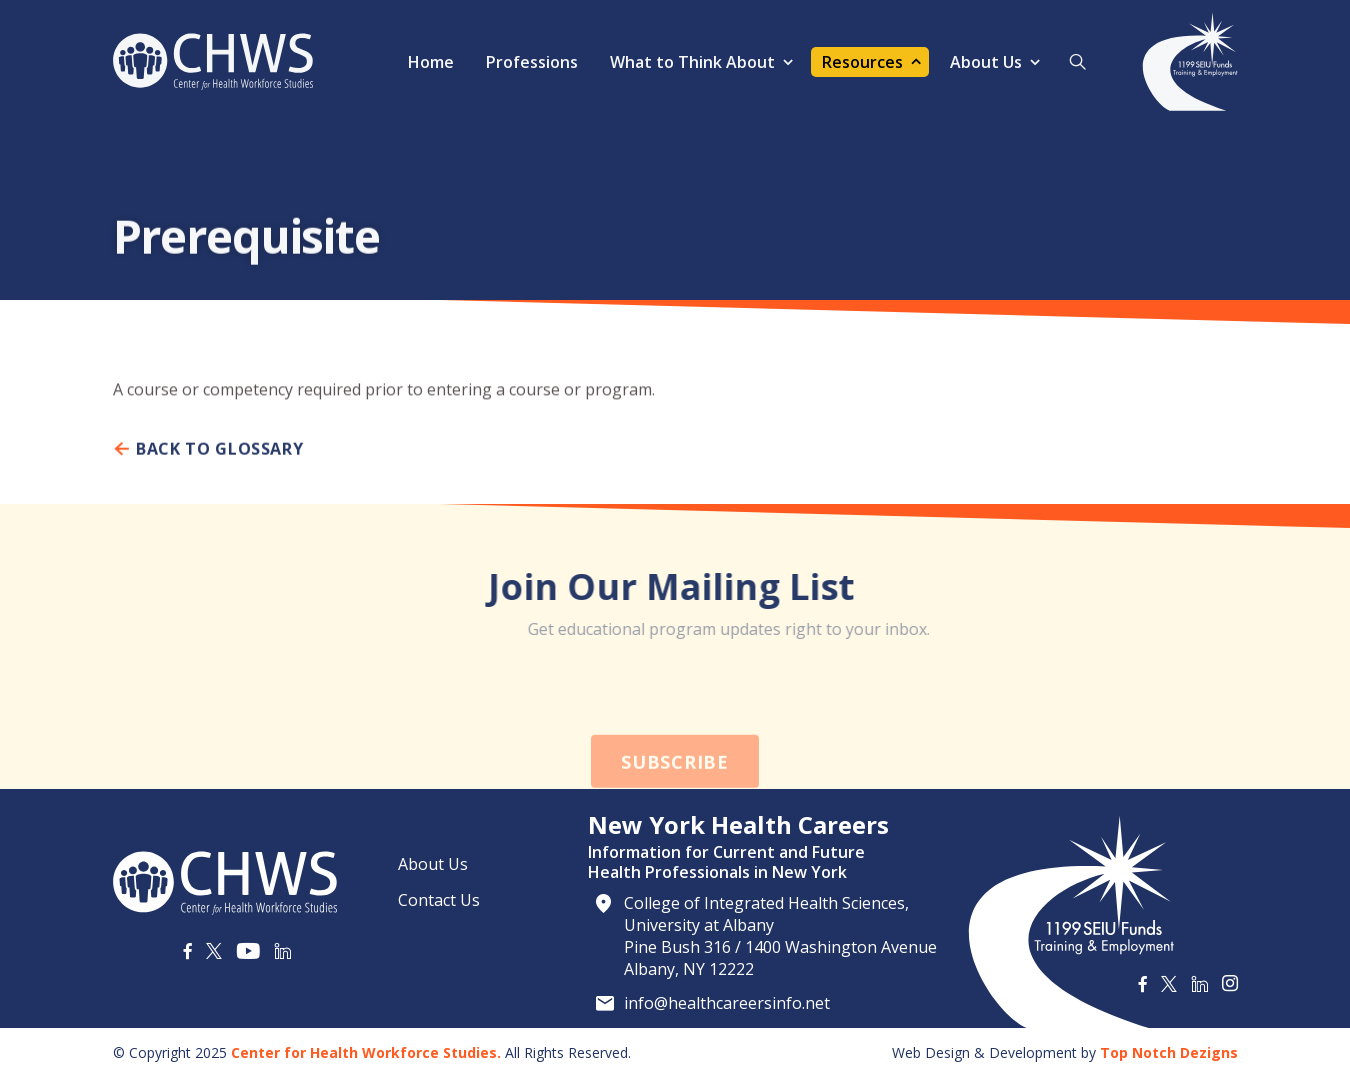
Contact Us (439, 900)
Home (431, 62)
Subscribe (674, 794)
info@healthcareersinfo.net (727, 1003)
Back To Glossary (208, 456)
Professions (532, 62)
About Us (986, 62)
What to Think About (692, 62)
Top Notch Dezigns (1169, 1052)
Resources (862, 62)
